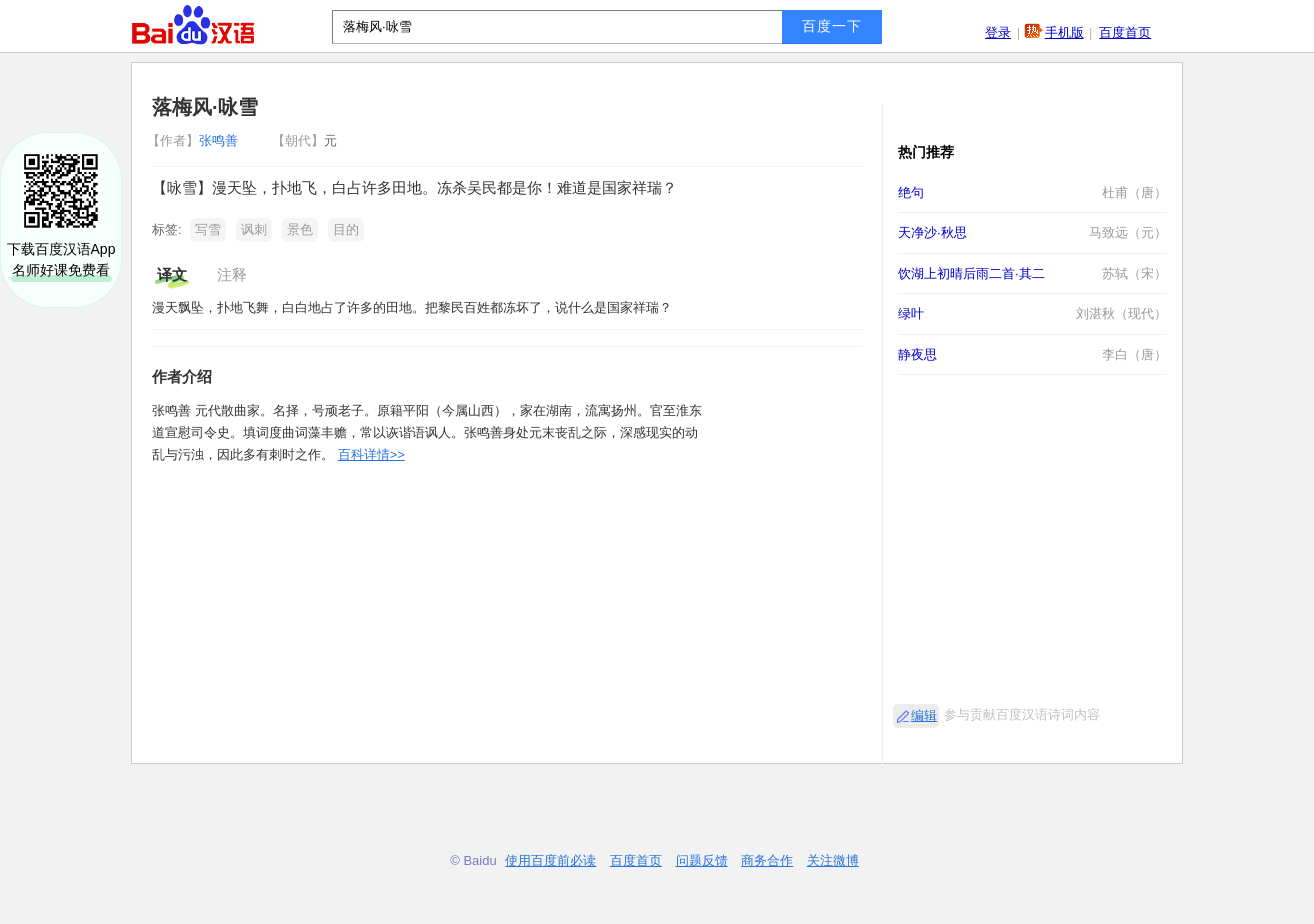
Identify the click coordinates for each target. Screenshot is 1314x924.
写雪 (208, 229)
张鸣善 (194, 140)
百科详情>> (371, 454)
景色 (300, 229)
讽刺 (254, 229)
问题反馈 (702, 860)
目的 (346, 229)
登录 (998, 32)
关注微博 (833, 860)
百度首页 (1125, 32)
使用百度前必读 (550, 860)
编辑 (924, 715)
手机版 (1064, 32)
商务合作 (767, 860)
